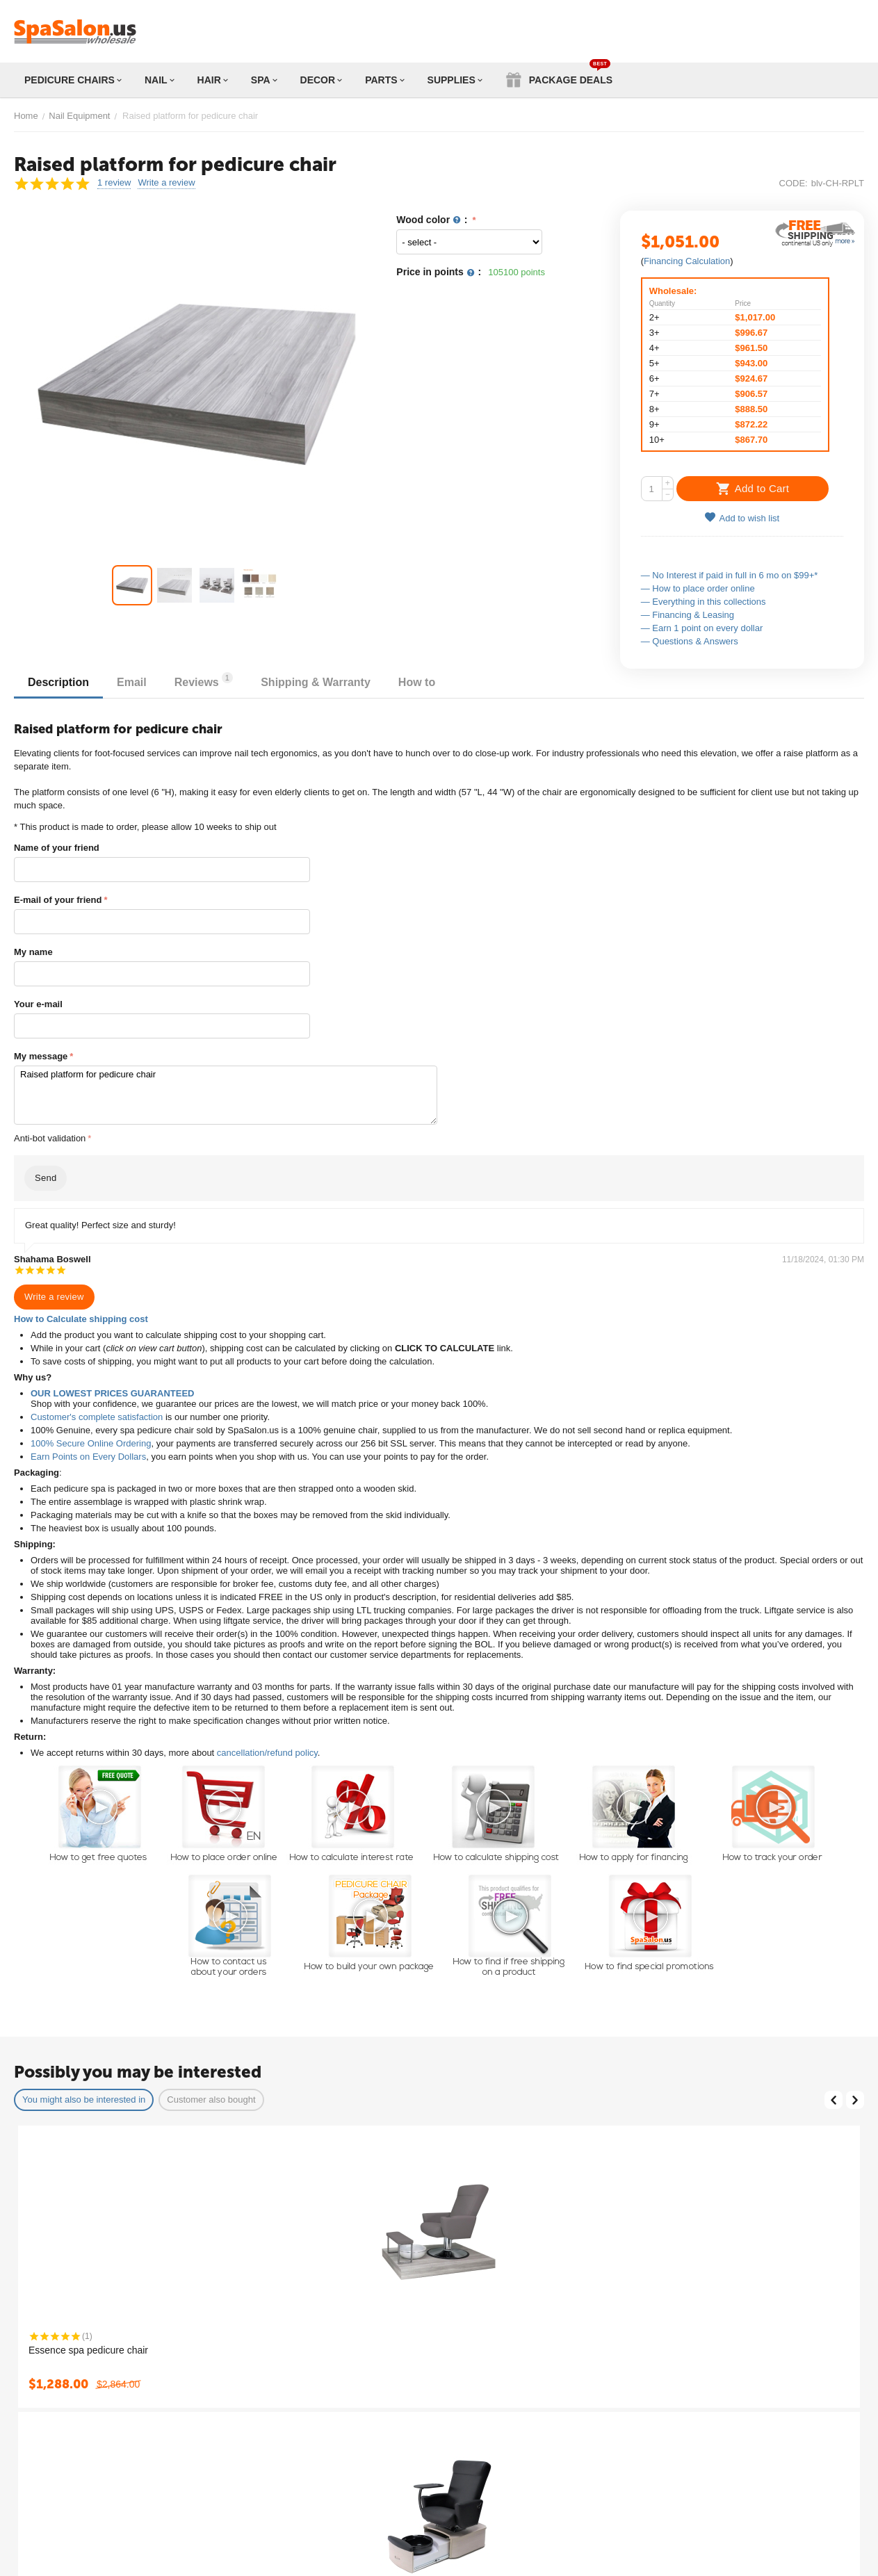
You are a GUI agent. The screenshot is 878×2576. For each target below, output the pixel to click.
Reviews (203, 680)
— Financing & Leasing (687, 615)
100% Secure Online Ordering (91, 1443)
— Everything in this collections (703, 601)
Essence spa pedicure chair (88, 2350)
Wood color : (433, 220)
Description (58, 682)
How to (416, 682)
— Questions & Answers (689, 641)
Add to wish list (741, 517)
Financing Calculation (687, 261)
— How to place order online (698, 588)
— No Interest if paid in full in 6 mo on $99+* (729, 575)
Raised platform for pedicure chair (225, 1095)
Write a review (166, 183)
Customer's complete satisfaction (97, 1417)
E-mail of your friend (57, 900)
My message (40, 1056)
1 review (114, 183)
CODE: (793, 183)
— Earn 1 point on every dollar (702, 628)
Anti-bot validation (50, 1138)
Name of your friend (56, 847)
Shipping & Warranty (316, 682)
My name (33, 952)
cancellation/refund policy (267, 1752)
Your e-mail (38, 1004)
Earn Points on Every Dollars (88, 1456)
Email (132, 682)
